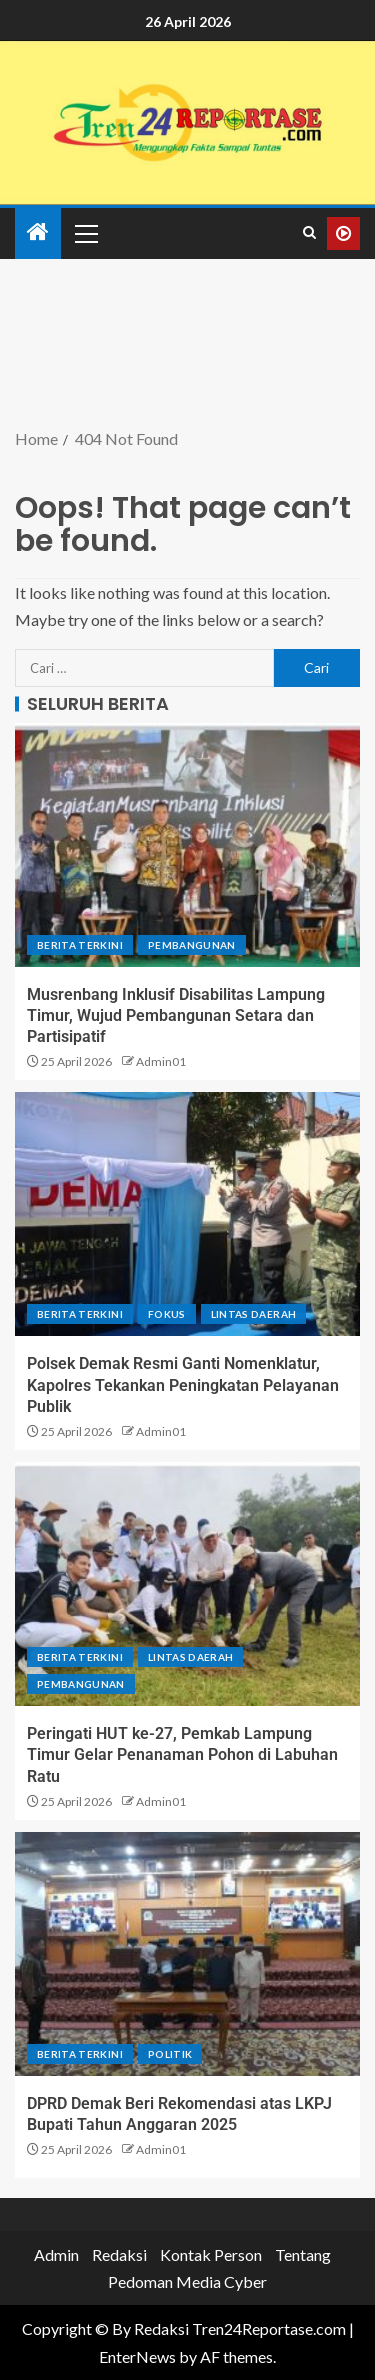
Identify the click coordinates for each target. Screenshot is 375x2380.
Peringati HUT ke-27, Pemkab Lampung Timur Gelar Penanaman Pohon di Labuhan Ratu (182, 1755)
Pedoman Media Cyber (187, 2281)
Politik (170, 2054)
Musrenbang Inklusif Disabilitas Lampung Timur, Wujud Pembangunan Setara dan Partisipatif (176, 1016)
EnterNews (137, 2356)
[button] (85, 233)
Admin (56, 2254)
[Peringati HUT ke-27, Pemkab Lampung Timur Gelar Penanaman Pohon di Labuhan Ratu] (187, 1584)
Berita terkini (80, 945)
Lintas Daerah (254, 1314)
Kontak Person (211, 2254)
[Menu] (85, 233)
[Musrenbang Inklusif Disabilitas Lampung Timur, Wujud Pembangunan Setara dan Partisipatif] (187, 845)
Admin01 (161, 1061)
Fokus (167, 1314)
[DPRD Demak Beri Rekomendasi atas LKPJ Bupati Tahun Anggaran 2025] (187, 1954)
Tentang (303, 2254)
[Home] (38, 232)
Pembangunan (192, 945)
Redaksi (119, 2254)
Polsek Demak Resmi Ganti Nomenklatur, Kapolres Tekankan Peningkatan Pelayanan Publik (183, 1385)
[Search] (309, 233)
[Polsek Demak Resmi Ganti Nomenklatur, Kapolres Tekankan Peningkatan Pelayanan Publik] (187, 1214)
